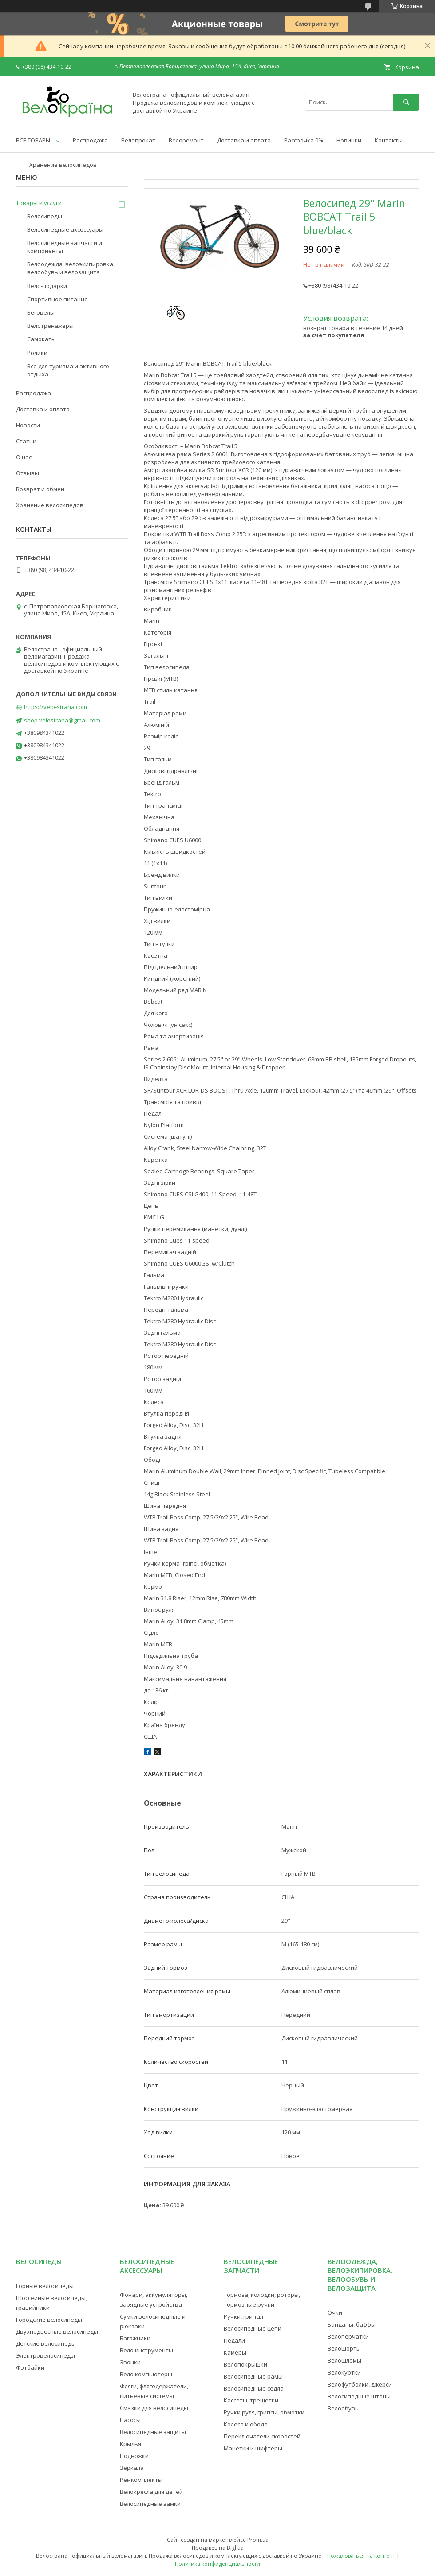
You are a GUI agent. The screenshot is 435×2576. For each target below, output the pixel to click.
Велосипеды (44, 216)
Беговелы (41, 312)
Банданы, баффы (352, 2324)
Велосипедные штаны (359, 2396)
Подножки (134, 2456)
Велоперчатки (348, 2336)
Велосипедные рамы (253, 2376)
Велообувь (343, 2408)
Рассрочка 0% (303, 140)
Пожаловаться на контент (361, 2556)
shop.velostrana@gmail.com (62, 720)
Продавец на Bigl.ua (218, 2548)
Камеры (235, 2352)
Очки (335, 2312)
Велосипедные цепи (252, 2328)
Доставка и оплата (244, 140)
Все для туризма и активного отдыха (68, 370)
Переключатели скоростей (262, 2436)
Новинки (348, 140)
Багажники (135, 2338)
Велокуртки (344, 2372)
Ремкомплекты (141, 2480)
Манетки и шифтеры (253, 2448)
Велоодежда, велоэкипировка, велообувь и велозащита (71, 268)
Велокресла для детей (151, 2492)
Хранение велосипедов (63, 165)
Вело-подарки (47, 286)
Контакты (389, 140)
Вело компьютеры (146, 2374)
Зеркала (132, 2468)
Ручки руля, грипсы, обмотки (264, 2412)
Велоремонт (186, 140)
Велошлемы (344, 2360)
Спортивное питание (57, 299)
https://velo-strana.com (55, 706)
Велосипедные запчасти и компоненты (64, 247)
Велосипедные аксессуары (65, 229)
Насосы (130, 2420)
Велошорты (344, 2348)
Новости (28, 425)
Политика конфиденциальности (217, 2564)
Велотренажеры (50, 326)
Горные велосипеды (45, 2286)
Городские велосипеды (49, 2320)
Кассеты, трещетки (251, 2400)
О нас (24, 457)
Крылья (130, 2444)
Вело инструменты (146, 2350)
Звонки (130, 2362)
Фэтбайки (30, 2367)
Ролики (37, 353)
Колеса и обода (246, 2424)
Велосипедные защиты (153, 2432)
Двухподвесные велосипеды (57, 2331)
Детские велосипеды (46, 2343)
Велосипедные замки (150, 2504)
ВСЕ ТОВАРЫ (33, 140)
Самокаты (41, 339)
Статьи (26, 441)
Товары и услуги (39, 203)
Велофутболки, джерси (360, 2384)
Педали (234, 2340)
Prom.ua (258, 2540)
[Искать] (406, 102)
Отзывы (27, 473)
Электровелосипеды (45, 2355)
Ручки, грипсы (243, 2316)
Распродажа (90, 140)
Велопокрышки (245, 2364)
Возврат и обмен (40, 489)
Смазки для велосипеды (154, 2408)
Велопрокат (138, 140)
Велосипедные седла (254, 2388)
